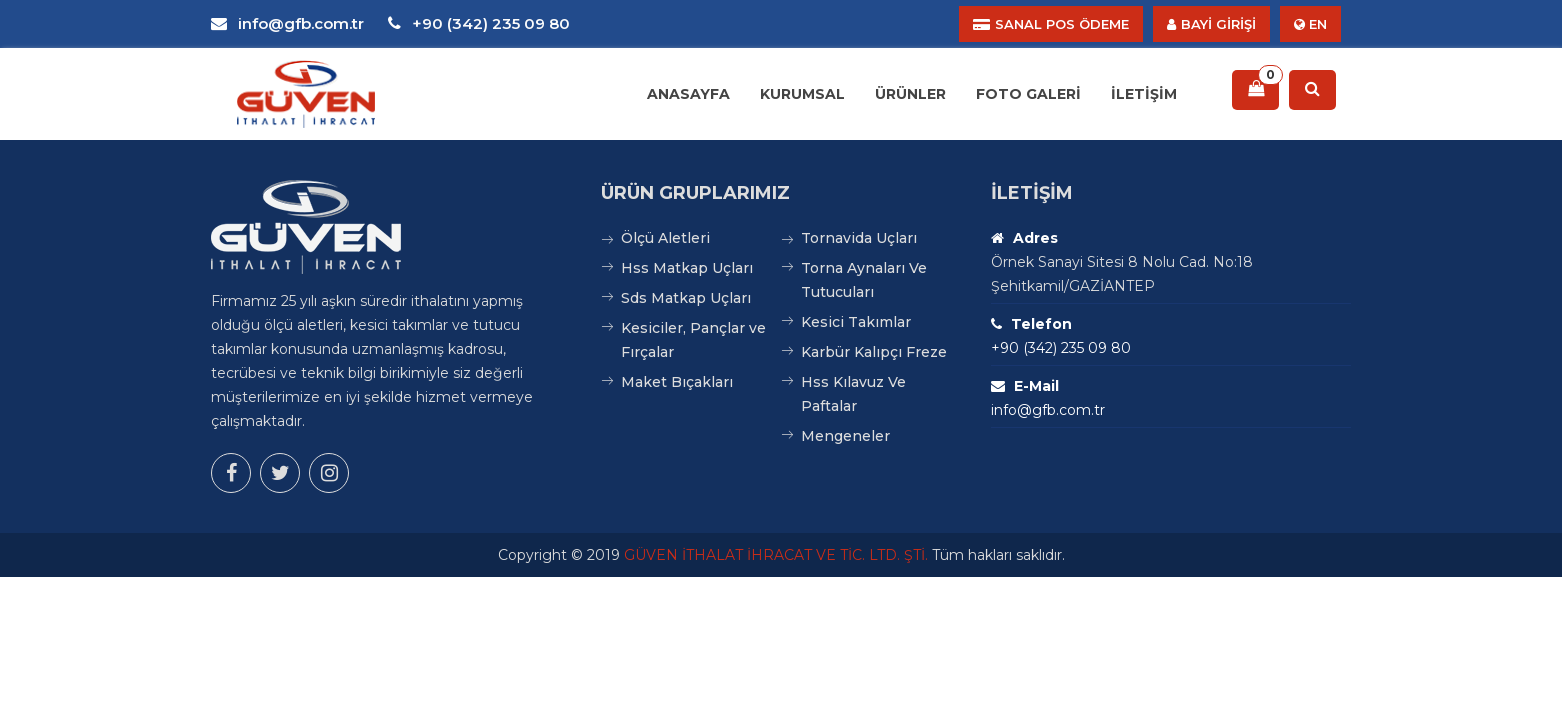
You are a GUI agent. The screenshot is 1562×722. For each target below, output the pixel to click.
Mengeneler (845, 436)
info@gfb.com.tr (287, 23)
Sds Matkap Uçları (686, 298)
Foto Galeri (1028, 94)
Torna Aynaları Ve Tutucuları (864, 280)
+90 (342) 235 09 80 (479, 23)
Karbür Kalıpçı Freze (874, 352)
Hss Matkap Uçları (687, 268)
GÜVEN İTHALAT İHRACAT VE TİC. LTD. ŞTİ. (776, 555)
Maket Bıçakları (677, 382)
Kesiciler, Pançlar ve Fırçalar (693, 340)
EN (1310, 24)
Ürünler (910, 94)
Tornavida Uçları (859, 238)
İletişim (1144, 94)
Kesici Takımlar (856, 322)
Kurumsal (802, 94)
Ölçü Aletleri (665, 238)
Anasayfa (688, 94)
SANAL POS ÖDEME (1051, 24)
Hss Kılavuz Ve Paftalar (853, 394)
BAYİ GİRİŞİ (1211, 24)
